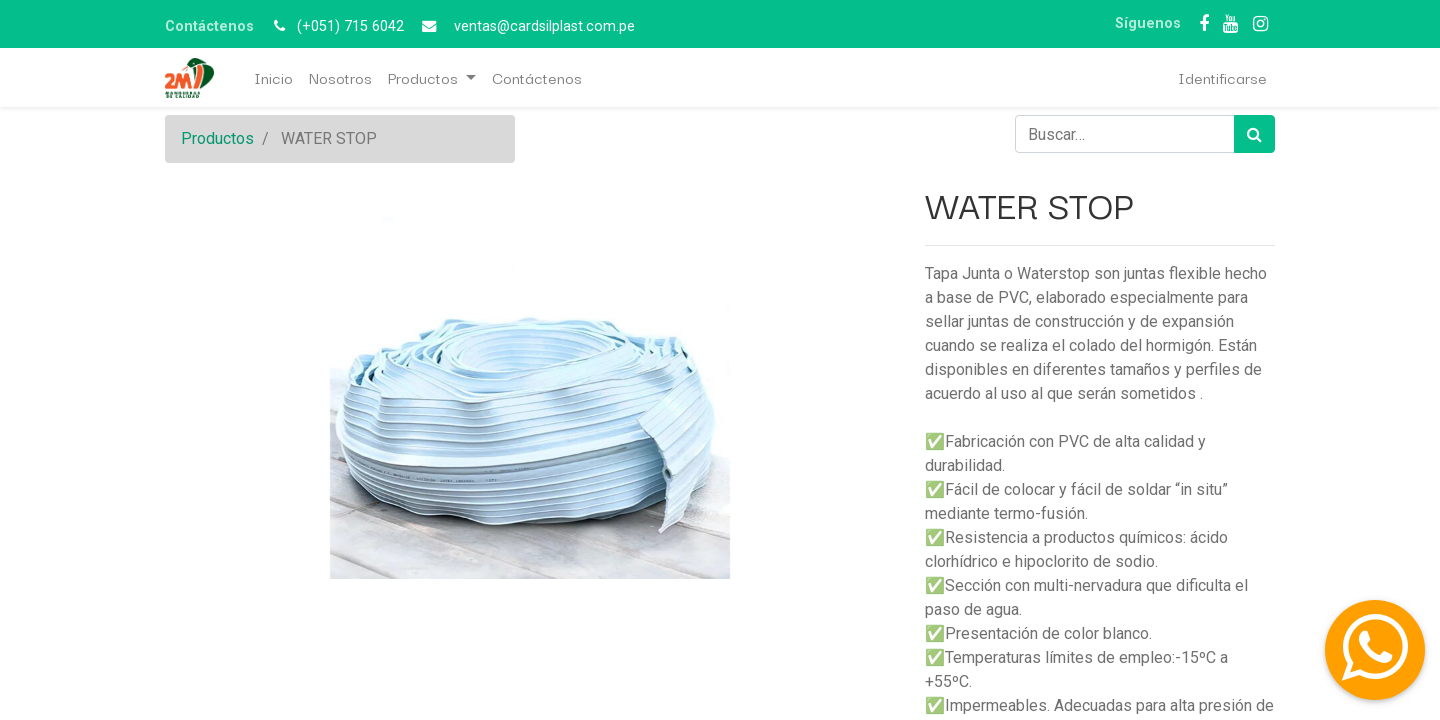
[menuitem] (273, 77)
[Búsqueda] (1254, 134)
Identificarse (1222, 77)
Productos (217, 138)
